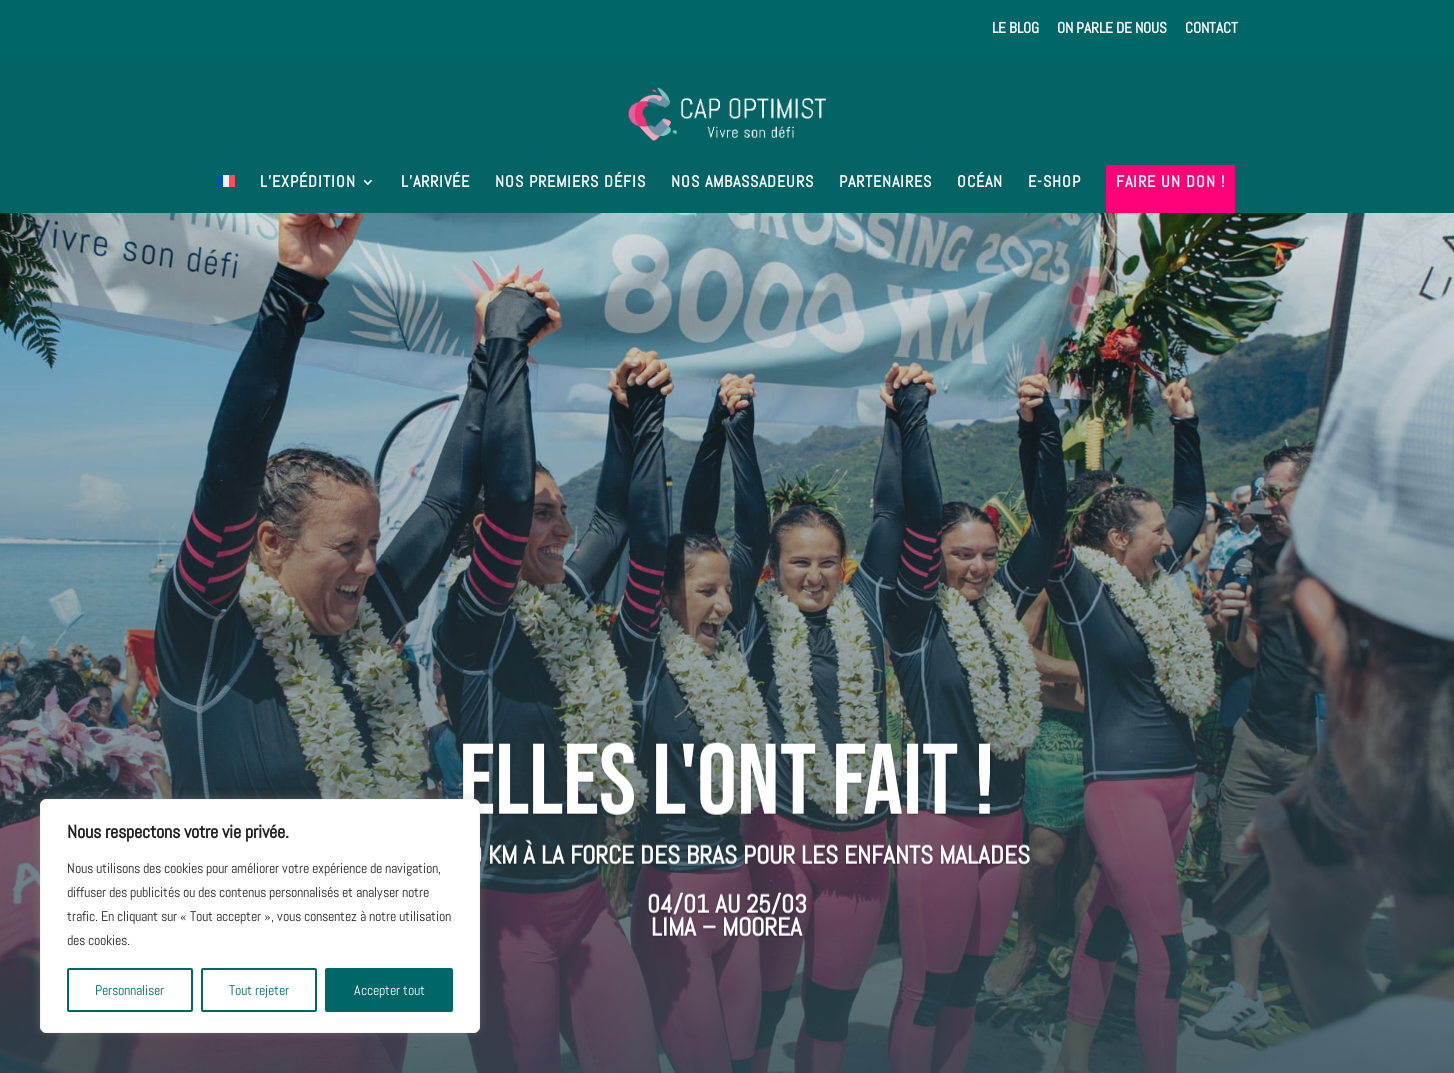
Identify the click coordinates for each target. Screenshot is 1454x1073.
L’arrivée (435, 183)
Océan (980, 183)
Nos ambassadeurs (742, 183)
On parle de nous (1112, 28)
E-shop (1054, 183)
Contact (1211, 28)
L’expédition (308, 183)
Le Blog (1015, 28)
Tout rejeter (259, 990)
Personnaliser (129, 990)
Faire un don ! (1170, 183)
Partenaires (885, 183)
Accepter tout (389, 990)
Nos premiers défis (570, 183)
